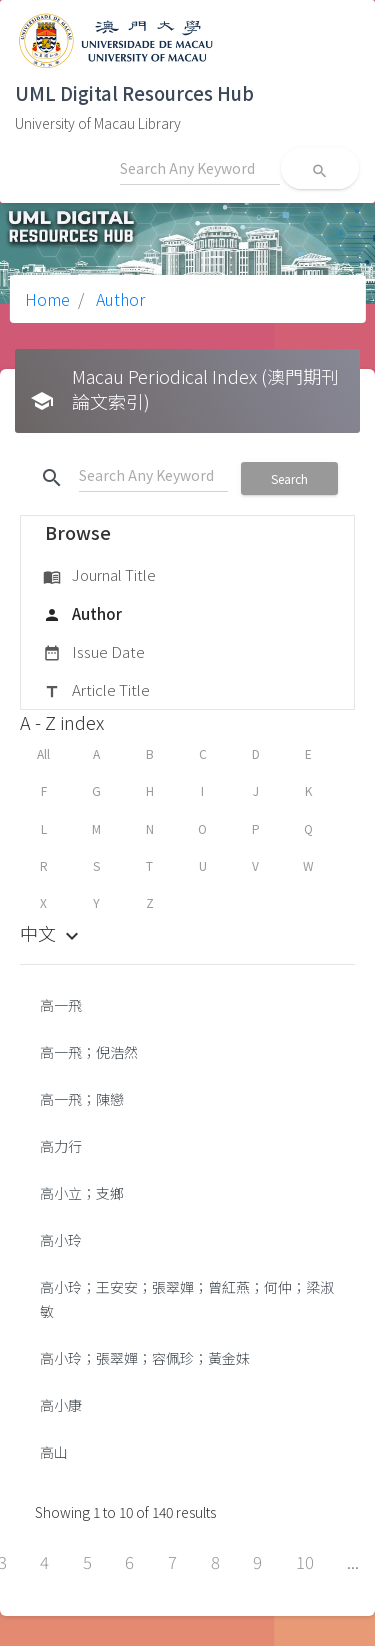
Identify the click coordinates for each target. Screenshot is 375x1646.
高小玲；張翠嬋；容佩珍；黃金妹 (145, 1358)
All (43, 753)
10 (305, 1562)
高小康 (61, 1405)
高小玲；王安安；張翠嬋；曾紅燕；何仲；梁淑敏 (187, 1299)
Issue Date (94, 653)
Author (118, 299)
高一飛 (61, 1005)
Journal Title (99, 576)
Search (289, 478)
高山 (54, 1452)
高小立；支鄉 (82, 1193)
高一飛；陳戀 (82, 1099)
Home (47, 299)
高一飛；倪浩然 (89, 1052)
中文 (52, 933)
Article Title (96, 691)
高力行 (61, 1146)
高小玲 (61, 1240)
